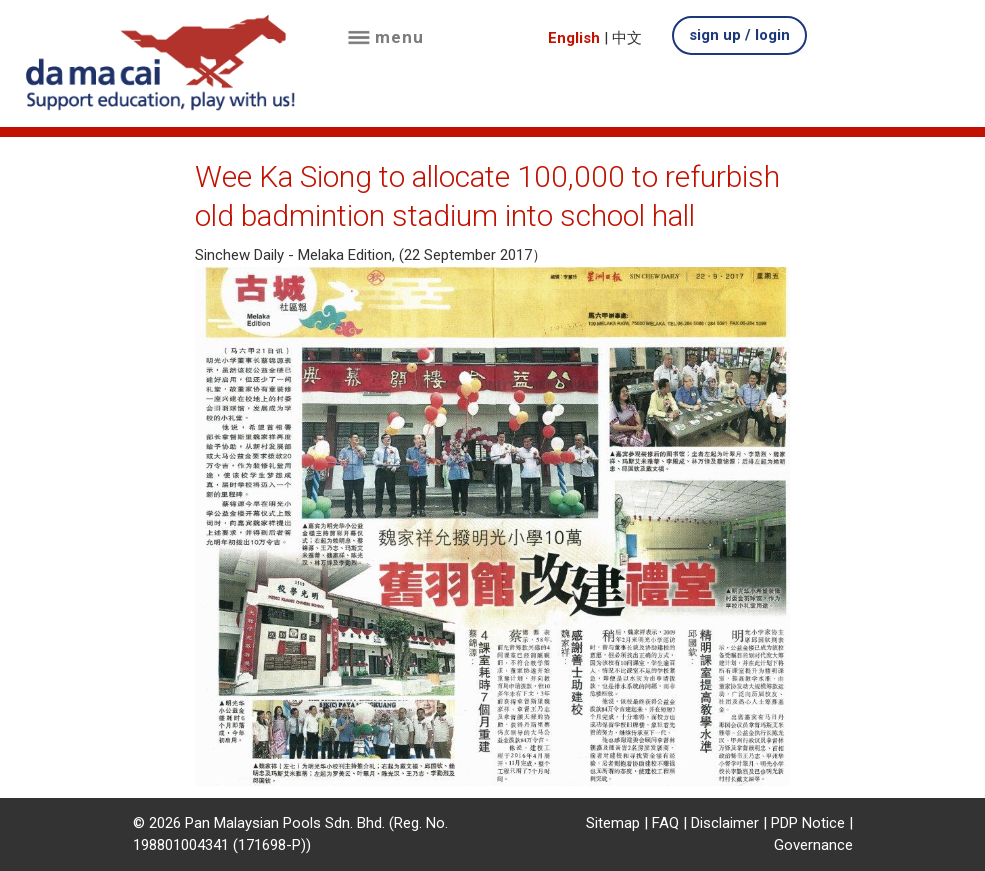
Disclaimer (725, 823)
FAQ (665, 823)
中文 (627, 38)
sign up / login (739, 35)
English (574, 38)
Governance (813, 845)
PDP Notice (808, 823)
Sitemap (613, 823)
